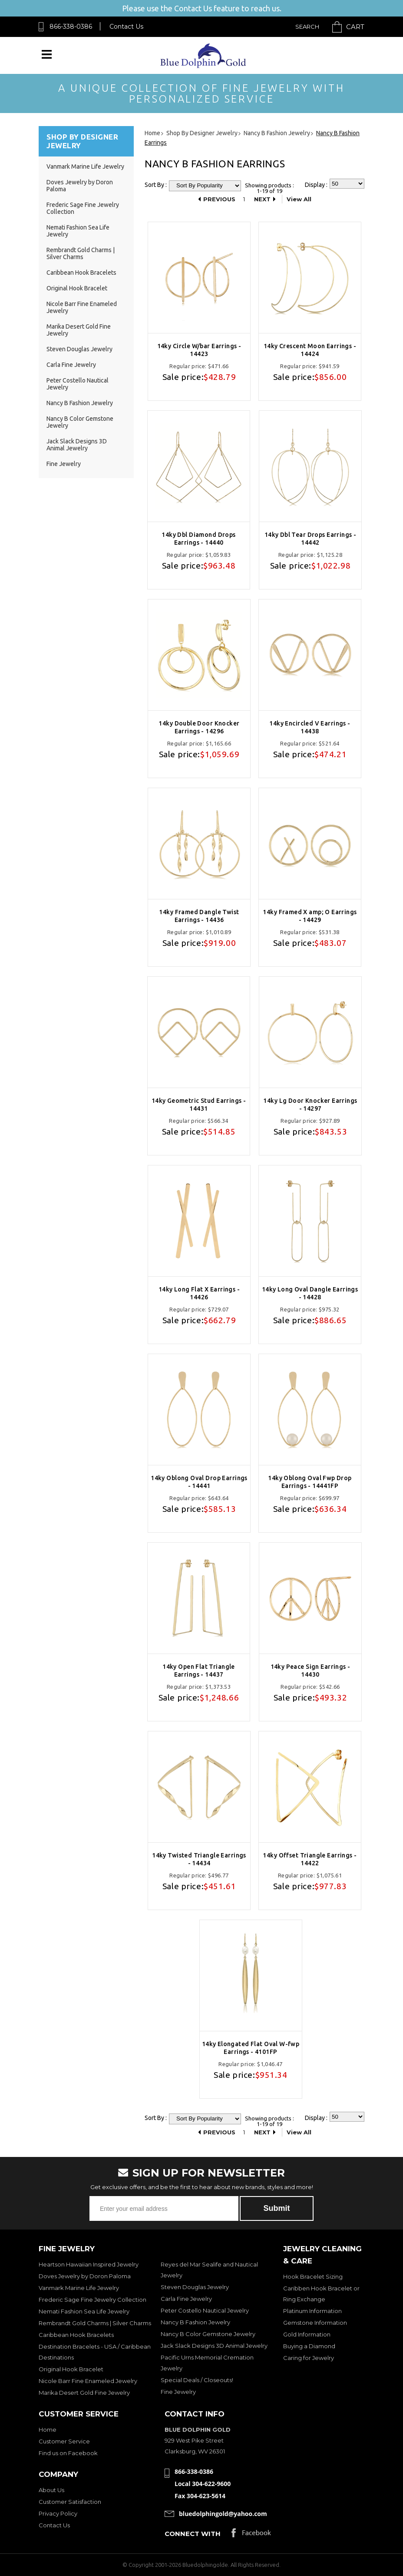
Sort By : (156, 185)
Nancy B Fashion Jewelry (79, 402)
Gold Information (306, 2334)
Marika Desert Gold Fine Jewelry (84, 2392)
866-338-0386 (71, 26)
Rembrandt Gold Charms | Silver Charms (80, 253)
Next (262, 199)
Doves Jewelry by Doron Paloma (85, 2276)
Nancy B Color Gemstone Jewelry (208, 2333)
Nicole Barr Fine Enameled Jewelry (88, 2380)
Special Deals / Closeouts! (197, 2379)
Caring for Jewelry (308, 2357)
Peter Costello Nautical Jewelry (205, 2310)
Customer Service (64, 2441)
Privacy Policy (58, 2513)
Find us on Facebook (68, 2453)
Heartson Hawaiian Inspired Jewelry (89, 2264)
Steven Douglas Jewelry (79, 349)
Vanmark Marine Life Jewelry (85, 166)
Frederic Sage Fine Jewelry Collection (92, 2299)
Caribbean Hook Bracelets (81, 272)
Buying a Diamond (309, 2346)
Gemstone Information (315, 2322)
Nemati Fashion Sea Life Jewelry (84, 2311)
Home (47, 2429)
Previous (219, 199)
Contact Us (126, 26)
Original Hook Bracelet (76, 288)
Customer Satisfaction (70, 2501)
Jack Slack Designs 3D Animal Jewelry (76, 445)
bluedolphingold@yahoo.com (223, 2513)
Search (307, 26)
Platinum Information (312, 2310)
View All (299, 199)
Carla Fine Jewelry (71, 364)
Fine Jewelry (63, 463)
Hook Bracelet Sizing (313, 2276)
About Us (51, 2489)
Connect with (193, 2533)
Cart (355, 27)
